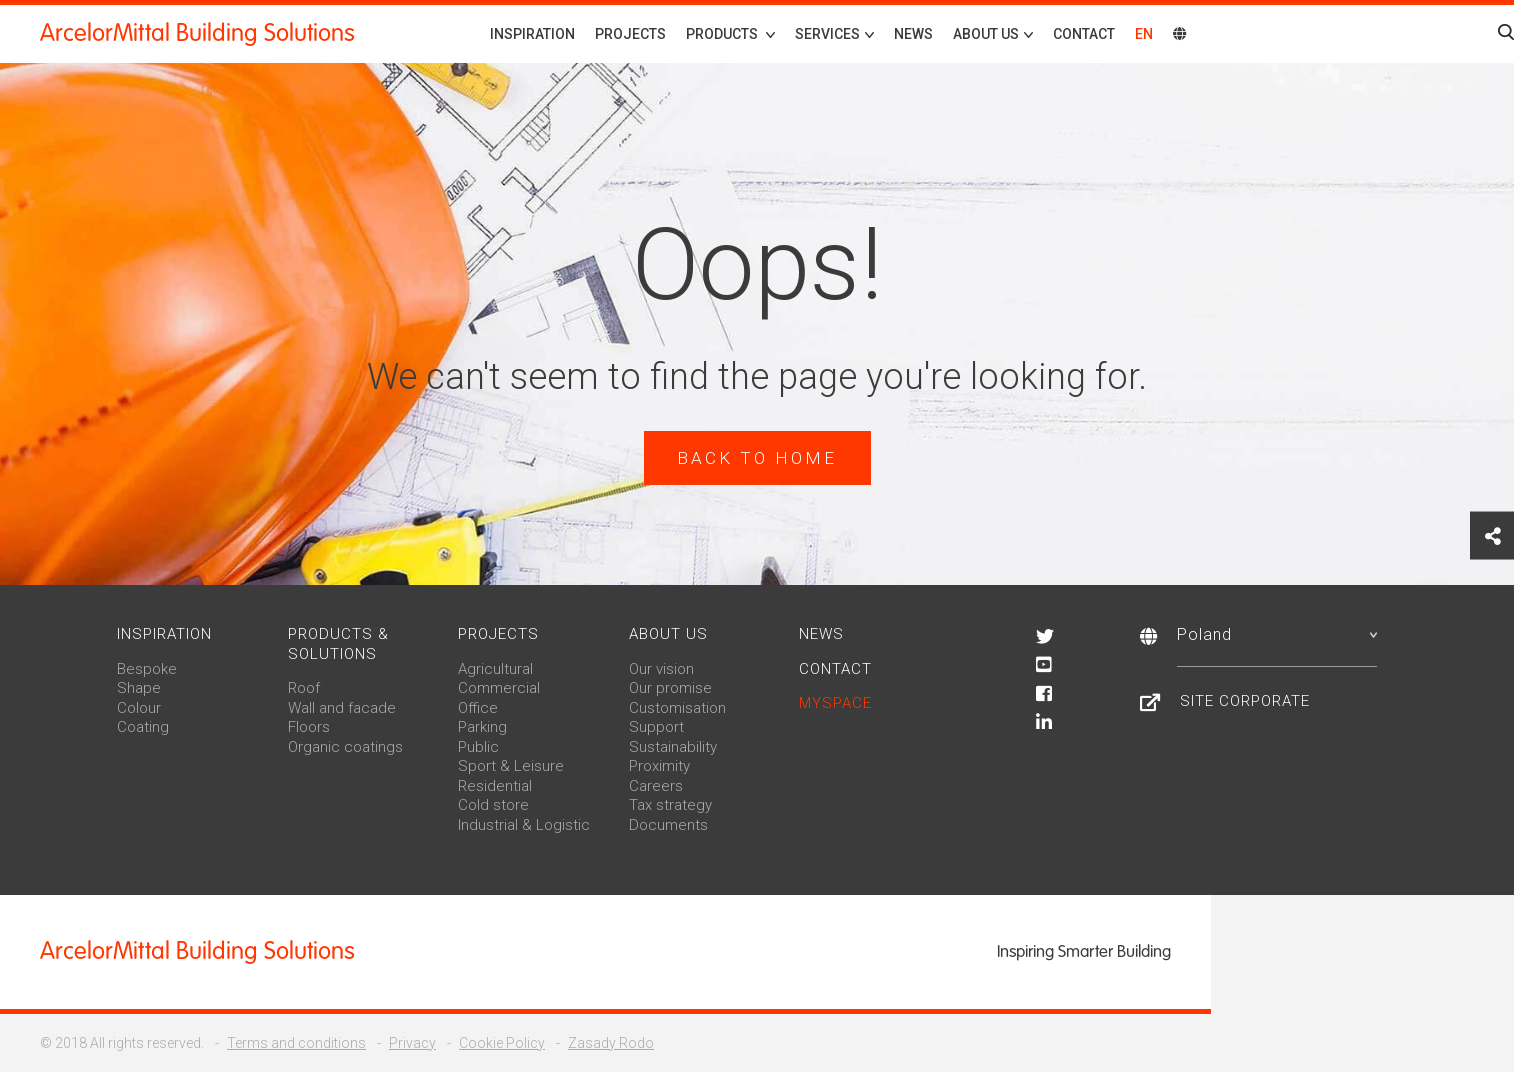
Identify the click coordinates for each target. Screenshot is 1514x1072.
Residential (495, 786)
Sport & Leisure (511, 766)
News (913, 34)
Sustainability (673, 747)
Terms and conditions (296, 1043)
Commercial (499, 688)
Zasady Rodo (611, 1043)
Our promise (670, 688)
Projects (630, 34)
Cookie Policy (502, 1043)
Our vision (661, 669)
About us (668, 634)
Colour (139, 708)
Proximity (659, 766)
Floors (309, 727)
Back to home (757, 458)
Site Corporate (1245, 701)
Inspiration (532, 34)
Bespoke (147, 669)
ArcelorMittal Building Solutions (197, 33)
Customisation (677, 708)
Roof (304, 688)
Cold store (493, 805)
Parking (482, 727)
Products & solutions (338, 644)
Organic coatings (345, 747)
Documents (668, 825)
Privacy (412, 1043)
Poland (1277, 634)
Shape (139, 688)
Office (478, 708)
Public (478, 747)
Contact (1084, 34)
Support (656, 727)
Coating (143, 727)
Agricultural (495, 669)
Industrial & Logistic (524, 825)
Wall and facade (342, 708)
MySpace (835, 703)
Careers (656, 786)
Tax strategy (670, 805)
